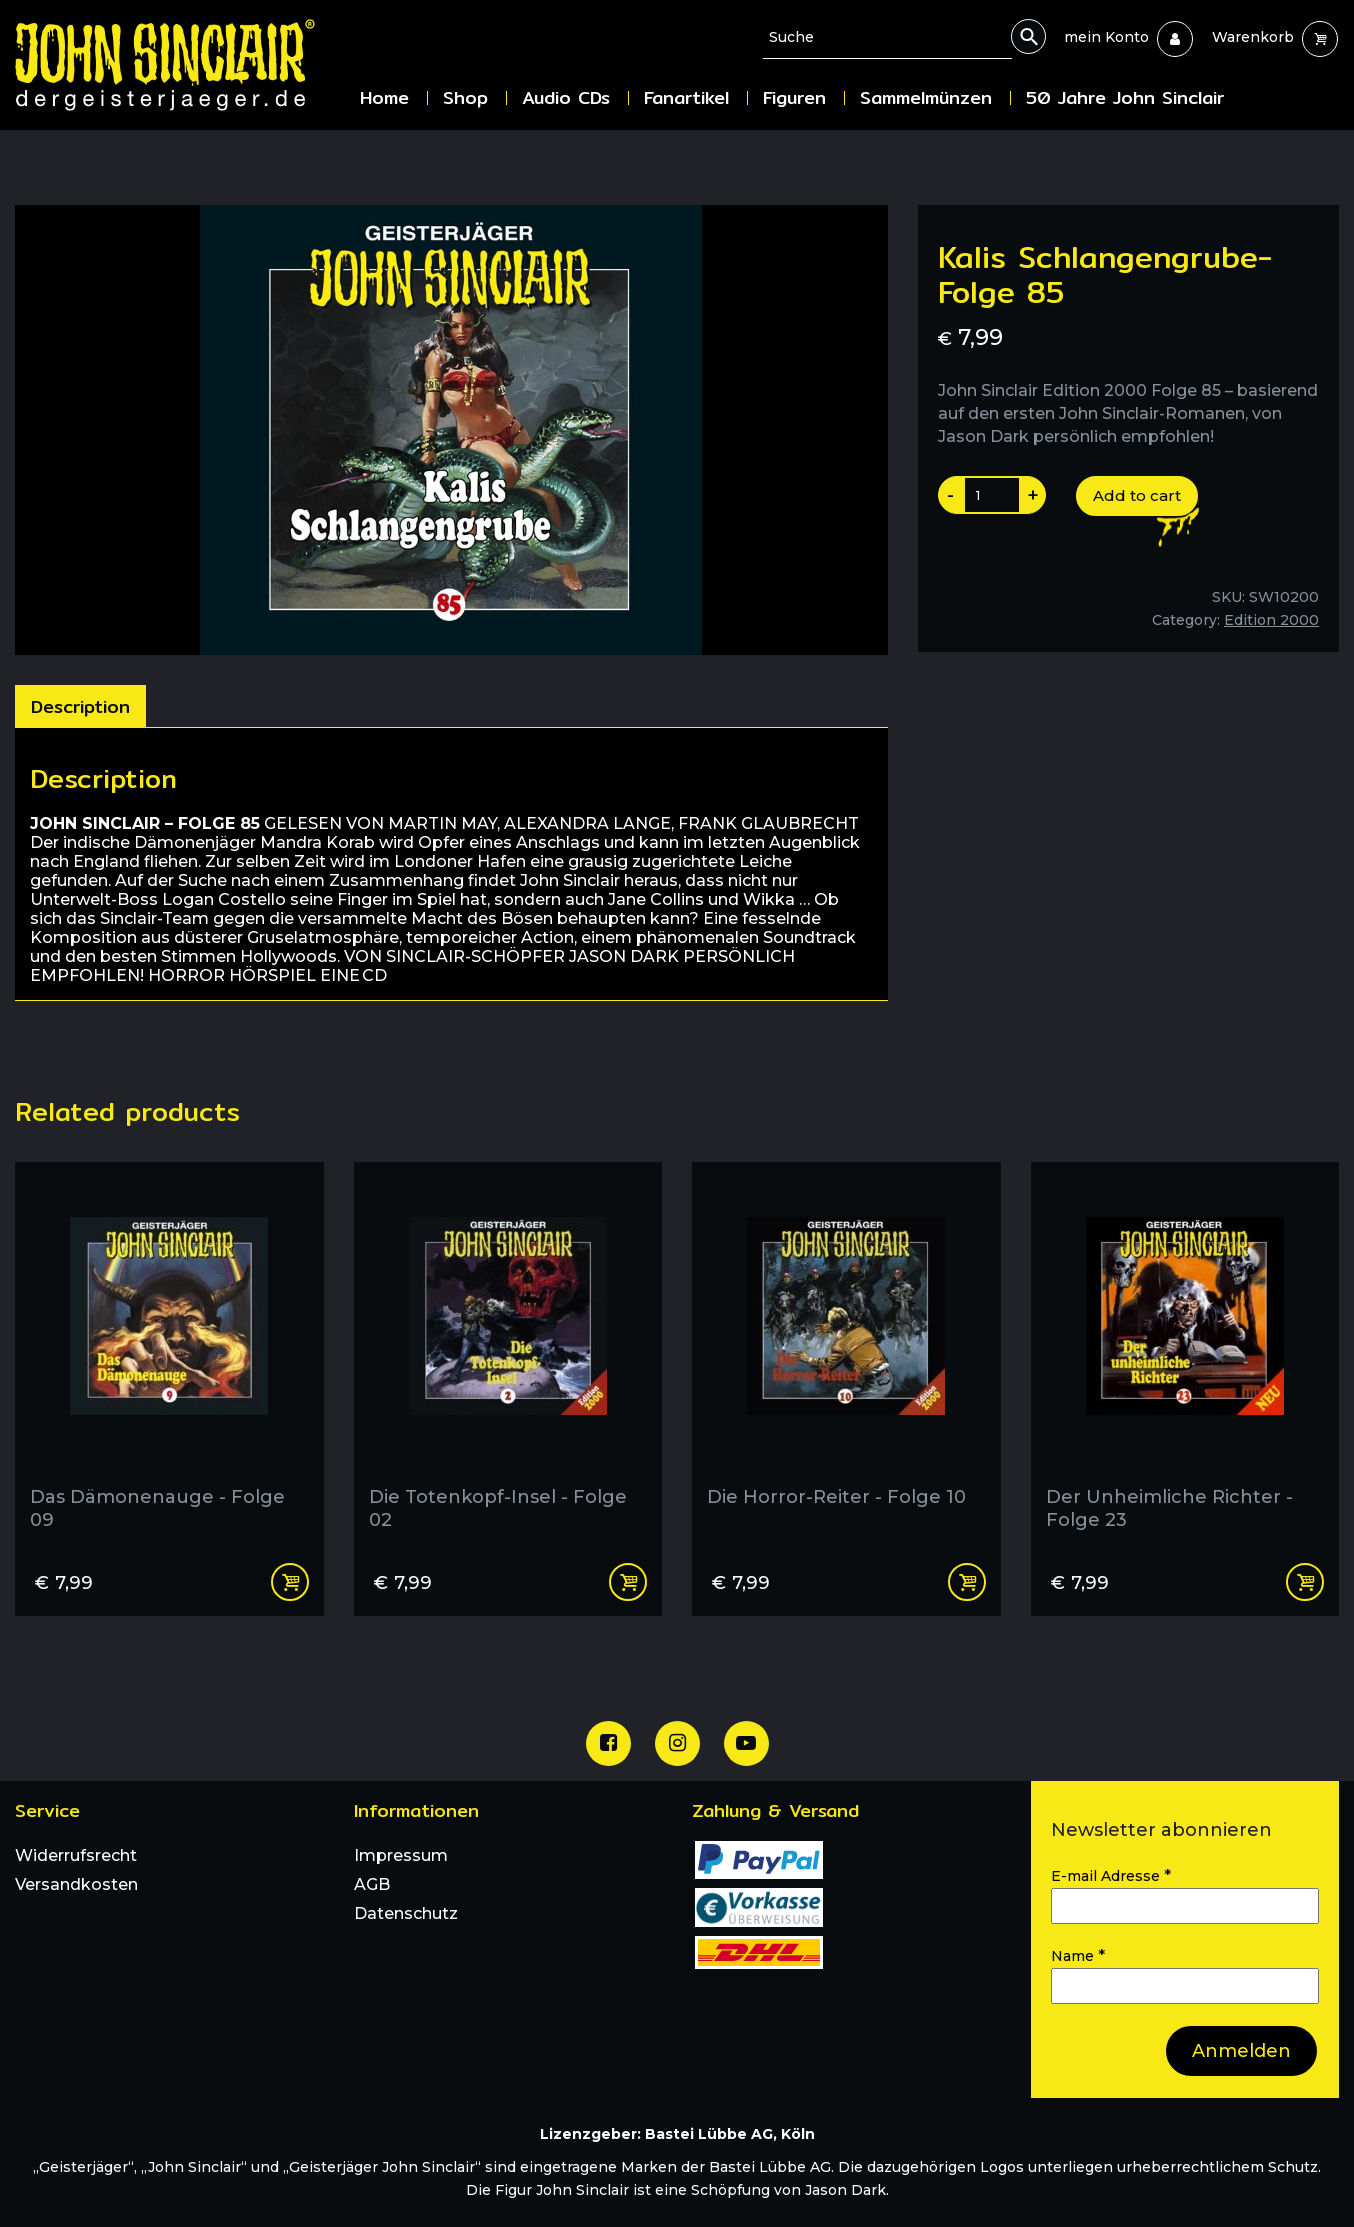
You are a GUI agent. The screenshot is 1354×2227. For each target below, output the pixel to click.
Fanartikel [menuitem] (686, 97)
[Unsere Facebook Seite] (608, 1743)
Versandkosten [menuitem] (76, 1884)
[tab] (80, 706)
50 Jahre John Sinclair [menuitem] (1125, 97)
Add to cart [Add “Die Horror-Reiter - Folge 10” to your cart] (967, 1582)
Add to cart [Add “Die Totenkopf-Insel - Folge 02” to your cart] (628, 1582)
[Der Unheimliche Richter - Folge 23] (1185, 1354)
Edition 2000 (1271, 620)
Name (1078, 1955)
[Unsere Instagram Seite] (677, 1743)
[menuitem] (1106, 37)
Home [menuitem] (384, 97)
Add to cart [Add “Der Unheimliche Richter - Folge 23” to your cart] (1305, 1582)
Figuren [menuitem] (794, 97)
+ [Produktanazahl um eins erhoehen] (1033, 495)
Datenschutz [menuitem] (406, 1913)
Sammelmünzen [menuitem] (926, 97)
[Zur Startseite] (180, 64)
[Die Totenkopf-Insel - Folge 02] (508, 1354)
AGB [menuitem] (372, 1884)
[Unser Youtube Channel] (746, 1743)
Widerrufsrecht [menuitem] (76, 1855)
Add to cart (1137, 495)
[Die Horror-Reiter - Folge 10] (846, 1354)
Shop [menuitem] (465, 97)
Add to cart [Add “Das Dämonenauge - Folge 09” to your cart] (290, 1582)
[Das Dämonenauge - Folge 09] (169, 1354)
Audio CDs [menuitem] (566, 97)
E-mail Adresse (1111, 1875)
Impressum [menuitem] (401, 1855)
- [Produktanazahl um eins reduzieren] (950, 495)
